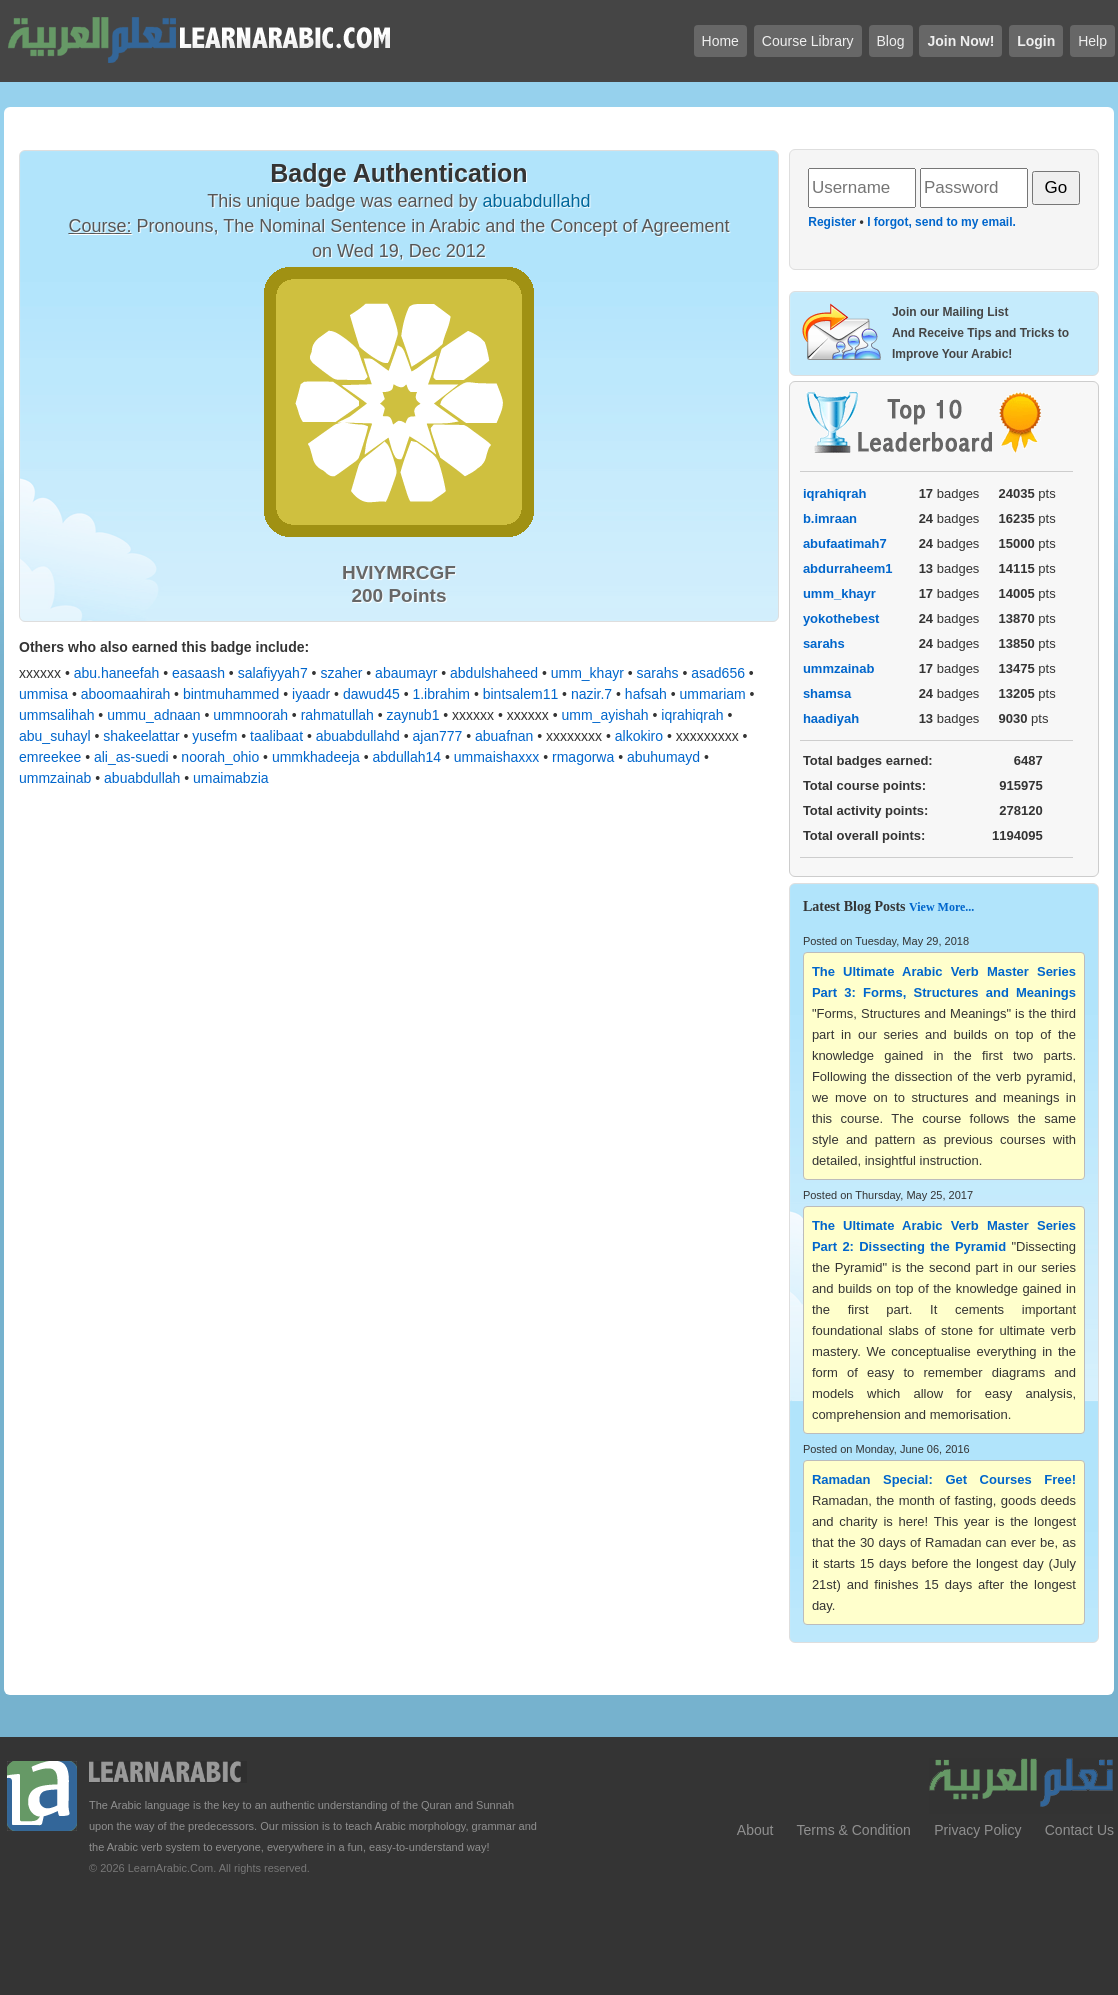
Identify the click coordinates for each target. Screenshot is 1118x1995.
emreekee (50, 757)
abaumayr (406, 673)
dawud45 (371, 694)
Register (832, 222)
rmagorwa (583, 757)
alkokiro (639, 736)
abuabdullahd (358, 736)
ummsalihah (56, 715)
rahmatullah (337, 715)
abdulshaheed (494, 673)
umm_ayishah (604, 715)
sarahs (658, 673)
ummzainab (55, 778)
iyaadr (311, 694)
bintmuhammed (231, 694)
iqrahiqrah (692, 715)
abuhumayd (663, 757)
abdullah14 (407, 757)
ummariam (713, 694)
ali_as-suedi (131, 757)
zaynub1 (413, 715)
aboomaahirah (126, 694)
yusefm (214, 736)
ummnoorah (250, 715)
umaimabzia (230, 778)
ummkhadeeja (316, 757)
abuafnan (504, 736)
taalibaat (276, 736)
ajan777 (438, 736)
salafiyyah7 (273, 673)
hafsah (646, 694)
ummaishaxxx (497, 757)
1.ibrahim (441, 694)
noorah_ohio (220, 757)
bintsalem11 (521, 694)
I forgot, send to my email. (941, 222)
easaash (198, 673)
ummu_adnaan (153, 715)
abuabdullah (142, 778)
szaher (341, 673)
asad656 (718, 673)
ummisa (43, 694)
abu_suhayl (55, 736)
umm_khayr (587, 673)
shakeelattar (141, 736)
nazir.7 (591, 694)
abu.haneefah (117, 673)
